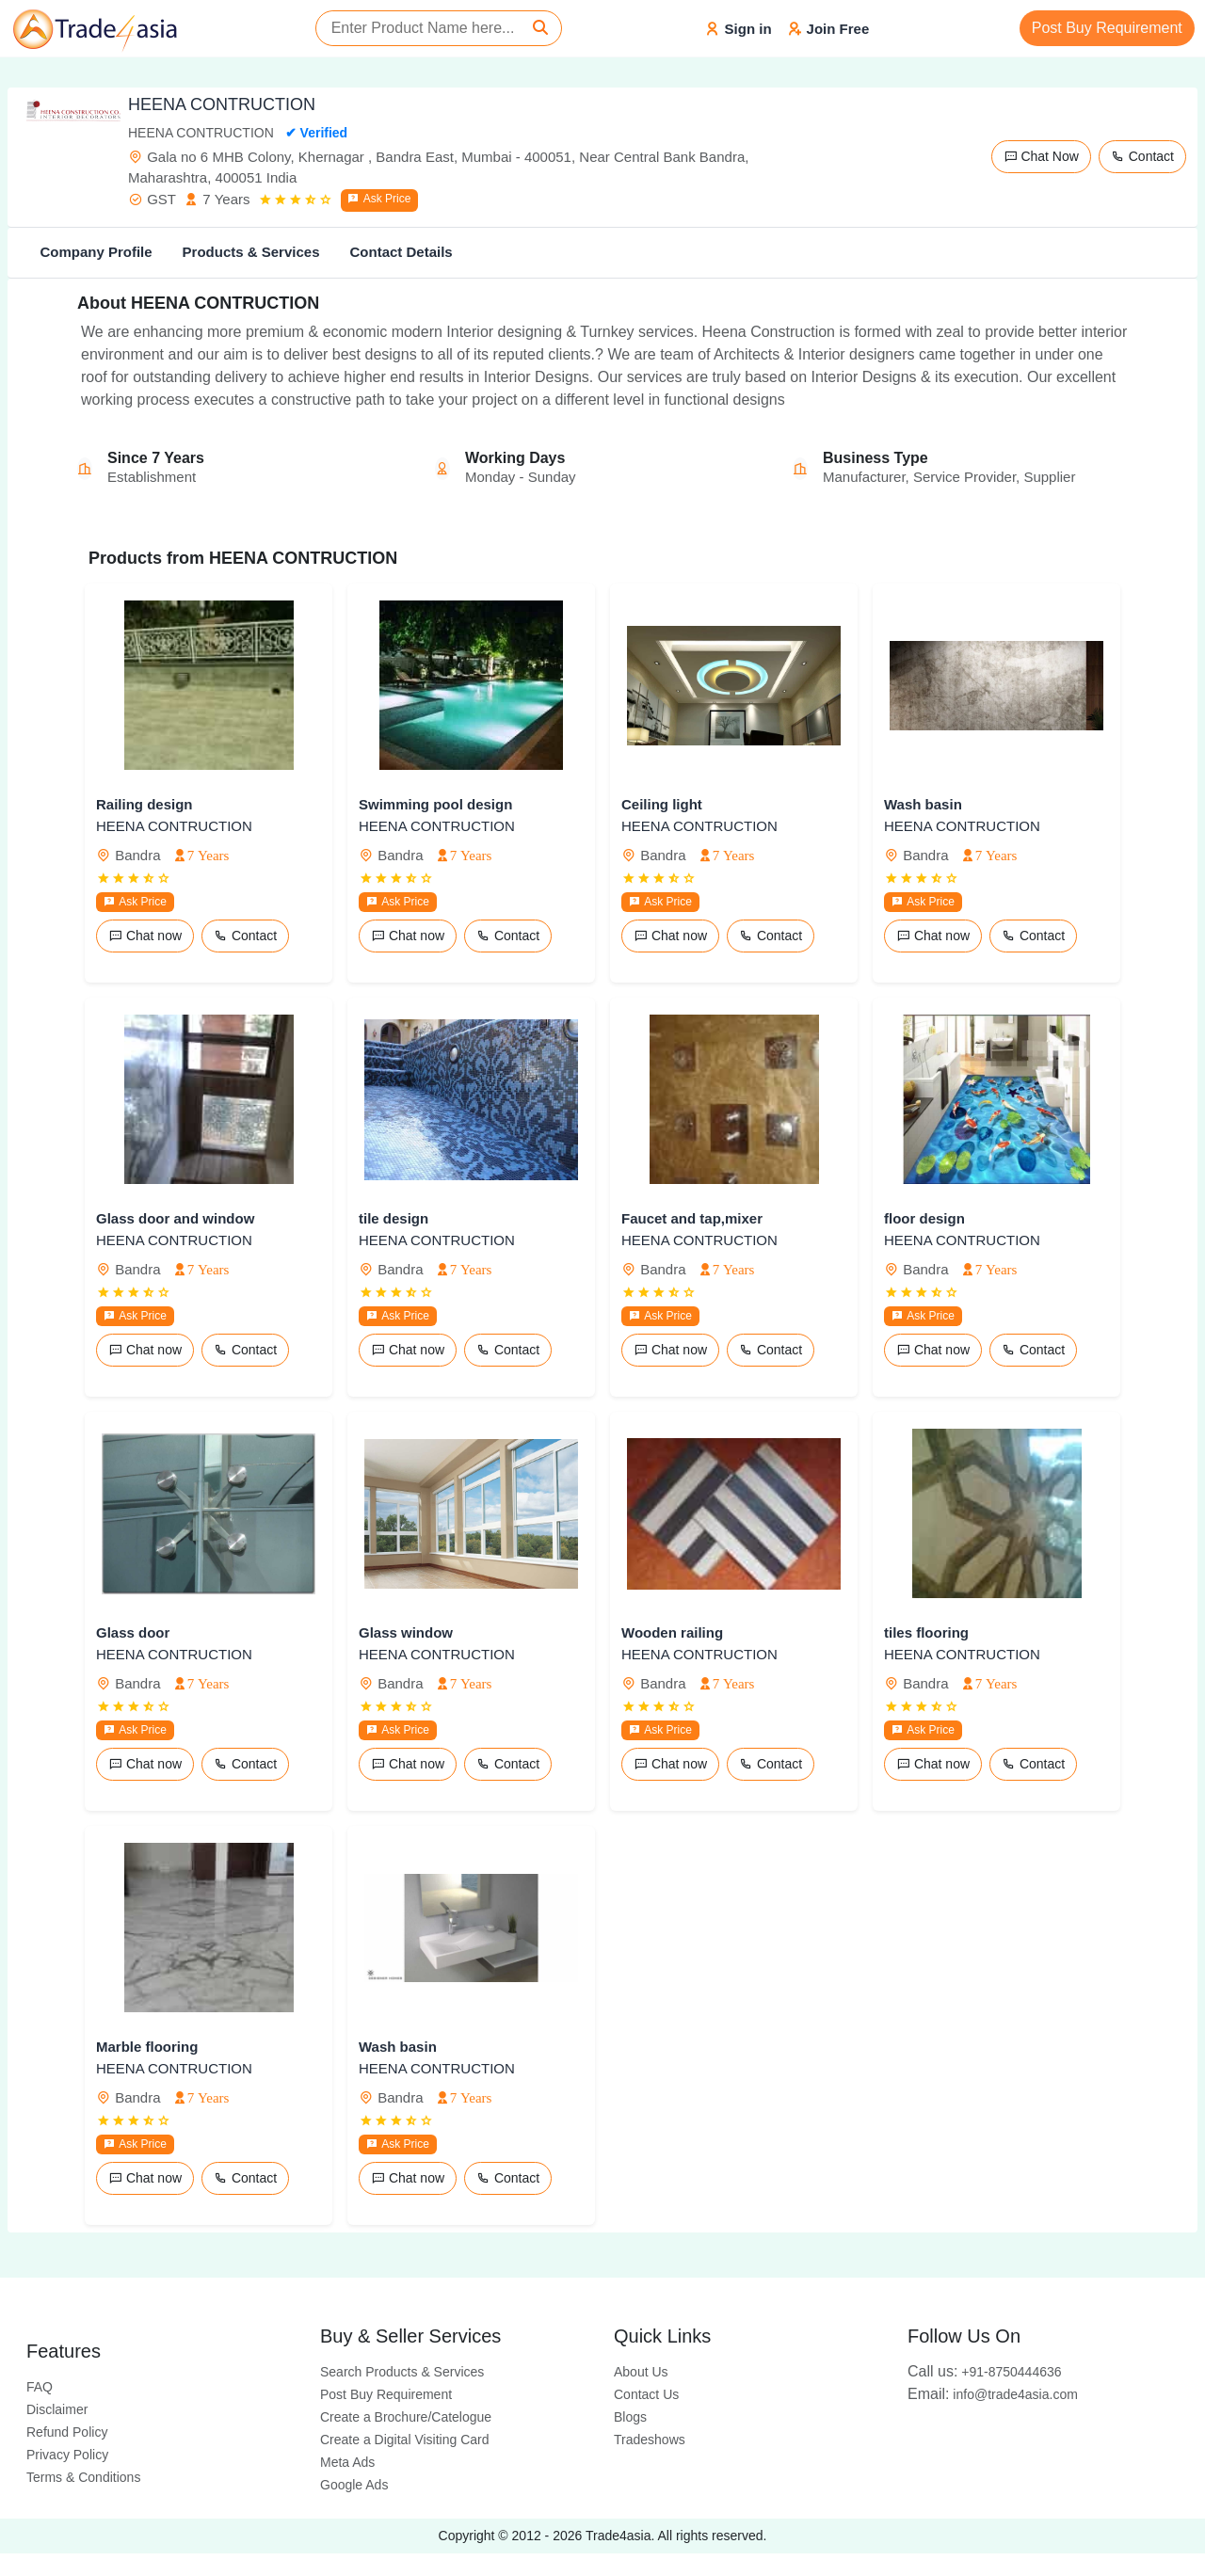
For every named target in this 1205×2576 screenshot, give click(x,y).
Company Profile (96, 252)
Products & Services (251, 252)
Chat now (145, 935)
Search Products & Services (402, 2371)
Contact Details (400, 252)
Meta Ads (347, 2462)
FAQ (39, 2386)
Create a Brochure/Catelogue (405, 2416)
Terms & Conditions (83, 2477)
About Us (641, 2371)
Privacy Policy (67, 2454)
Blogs (630, 2416)
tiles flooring (926, 1632)
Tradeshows (649, 2439)
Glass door (132, 1632)
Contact (1142, 156)
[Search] (540, 28)
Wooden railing (672, 1632)
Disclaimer (57, 2409)
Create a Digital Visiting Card (405, 2439)
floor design (924, 1218)
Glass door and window (175, 1218)
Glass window (406, 1632)
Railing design (144, 804)
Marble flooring (147, 2047)
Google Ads (354, 2484)
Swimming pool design (435, 804)
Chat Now (1041, 156)
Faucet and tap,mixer (692, 1218)
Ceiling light (661, 804)
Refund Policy (66, 2432)
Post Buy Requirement (1107, 28)
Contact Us (646, 2394)
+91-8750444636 (985, 2371)
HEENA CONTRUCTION (174, 826)
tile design (393, 1218)
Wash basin (923, 804)
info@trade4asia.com (993, 2394)
